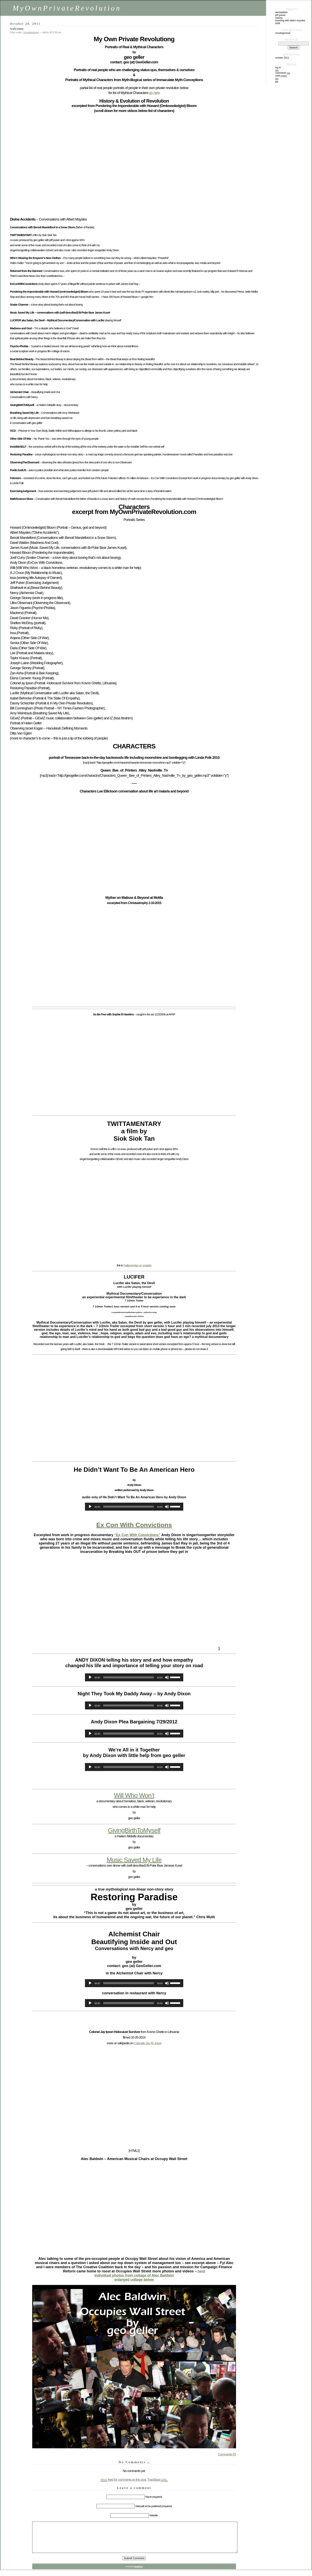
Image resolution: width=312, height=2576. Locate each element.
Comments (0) (227, 2454)
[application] (134, 1507)
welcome (17, 28)
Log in (278, 67)
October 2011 (282, 57)
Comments (282, 73)
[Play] (90, 1507)
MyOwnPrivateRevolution (67, 8)
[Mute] (167, 1507)
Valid (281, 75)
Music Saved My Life (134, 1859)
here (201, 2271)
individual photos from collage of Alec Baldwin (134, 2275)
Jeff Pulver (280, 15)
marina (279, 18)
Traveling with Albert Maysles (290, 20)
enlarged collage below (134, 2280)
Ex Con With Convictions (134, 1525)
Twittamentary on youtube (137, 1265)
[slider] (128, 1507)
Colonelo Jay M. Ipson (148, 2043)
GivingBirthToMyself (134, 1830)
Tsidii (277, 23)
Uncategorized (31, 32)
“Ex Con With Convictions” (137, 1535)
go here (154, 93)
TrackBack (157, 2479)
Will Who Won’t (134, 1795)
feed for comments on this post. (123, 2479)
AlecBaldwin (281, 12)
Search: (292, 39)
